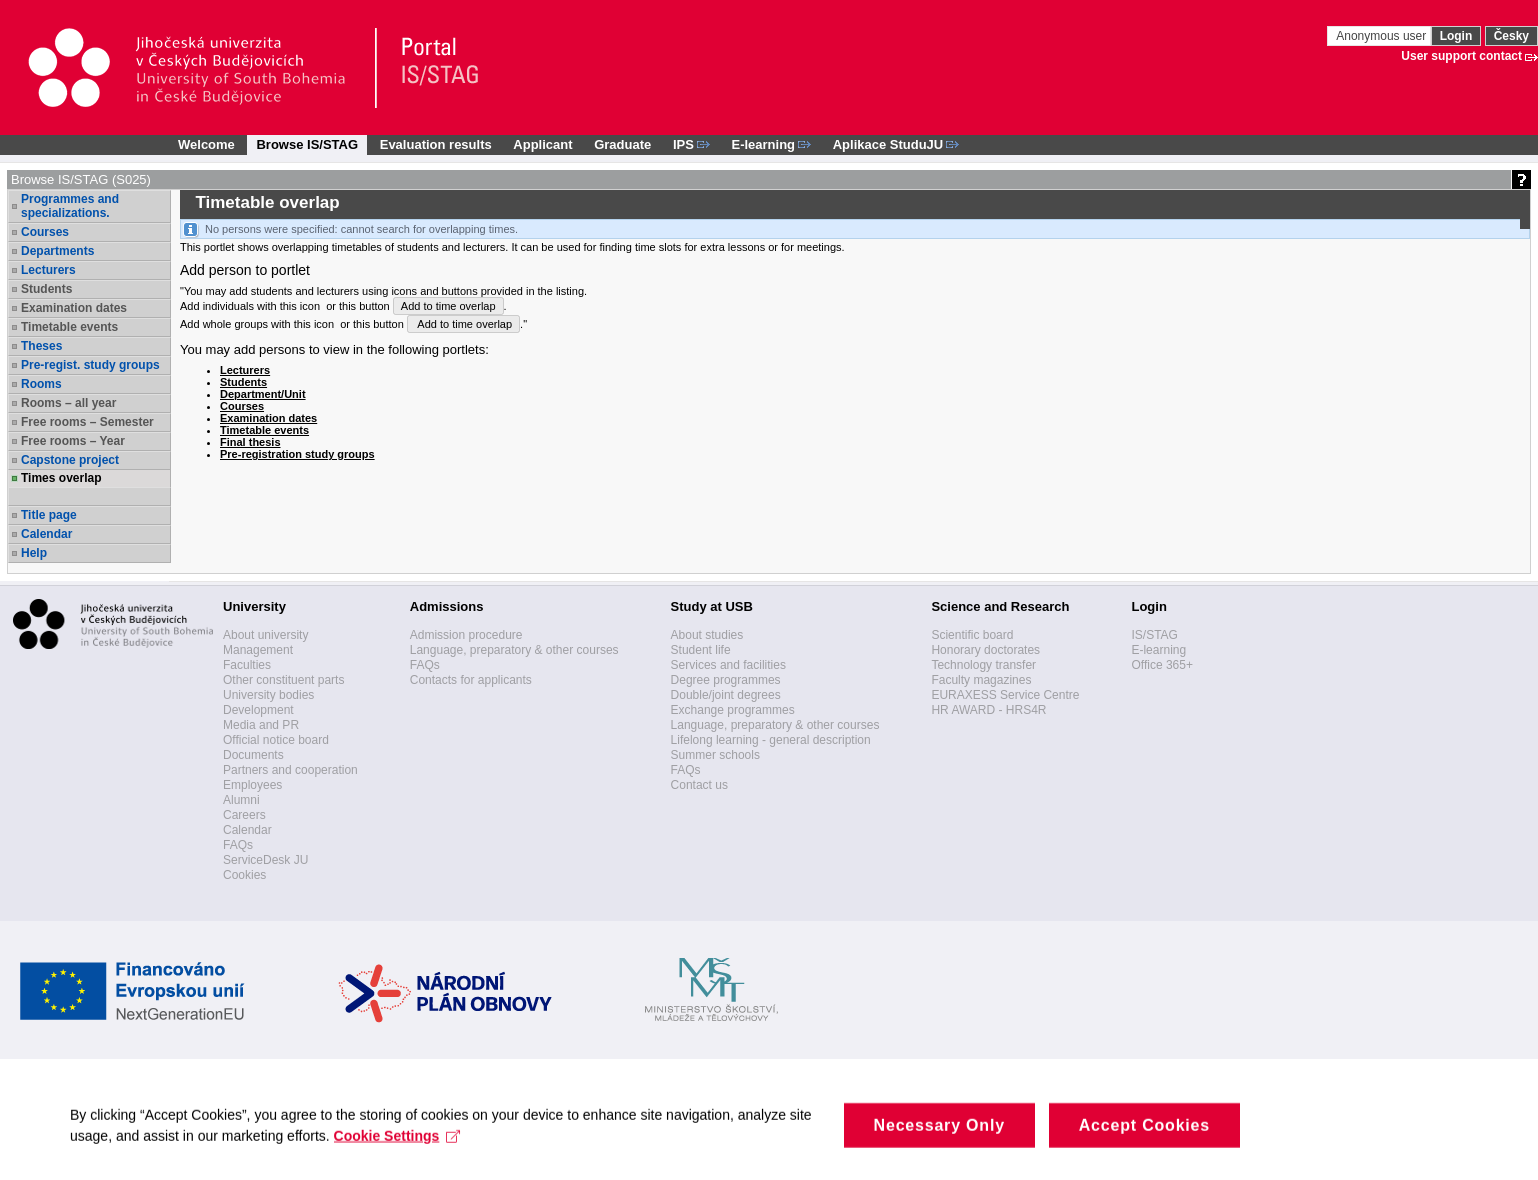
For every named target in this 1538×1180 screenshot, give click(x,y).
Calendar (46, 534)
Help (34, 553)
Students (46, 289)
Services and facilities (728, 665)
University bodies (268, 695)
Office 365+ (1162, 665)
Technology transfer (983, 665)
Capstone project (70, 460)
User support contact (1461, 56)
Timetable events (69, 327)
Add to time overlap (448, 306)
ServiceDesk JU (265, 860)
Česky (1511, 36)
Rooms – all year (68, 403)
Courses (45, 232)
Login (1456, 36)
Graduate (622, 144)
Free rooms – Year (73, 441)
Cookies (244, 875)
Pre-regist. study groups (90, 365)
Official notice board (276, 740)
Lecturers (48, 270)
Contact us (699, 785)
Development (258, 710)
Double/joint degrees (726, 695)
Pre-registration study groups (297, 454)
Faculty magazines (981, 680)
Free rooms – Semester (87, 422)
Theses (41, 346)
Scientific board (972, 635)
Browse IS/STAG (307, 144)
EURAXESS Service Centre (1005, 695)
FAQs (238, 845)
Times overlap (61, 478)
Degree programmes (726, 680)
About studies (707, 635)
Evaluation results (436, 144)
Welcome (206, 144)
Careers (244, 815)
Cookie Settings (397, 1149)
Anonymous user (1382, 36)
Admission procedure (466, 635)
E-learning (1158, 650)
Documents (253, 755)
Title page (49, 515)
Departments (57, 251)
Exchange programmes (733, 710)
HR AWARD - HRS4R (988, 710)
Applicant (542, 144)
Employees (252, 785)
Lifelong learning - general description (771, 740)
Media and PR (261, 725)
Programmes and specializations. (70, 206)
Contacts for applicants (471, 680)
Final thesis (250, 442)
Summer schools (715, 755)
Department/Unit (263, 394)
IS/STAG (1154, 635)
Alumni (241, 800)
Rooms (41, 384)
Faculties (247, 665)
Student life (701, 650)
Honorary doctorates (985, 650)
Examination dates (74, 308)
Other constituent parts (283, 680)
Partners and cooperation (290, 770)
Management (258, 650)
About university (265, 635)
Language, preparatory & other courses (514, 650)
